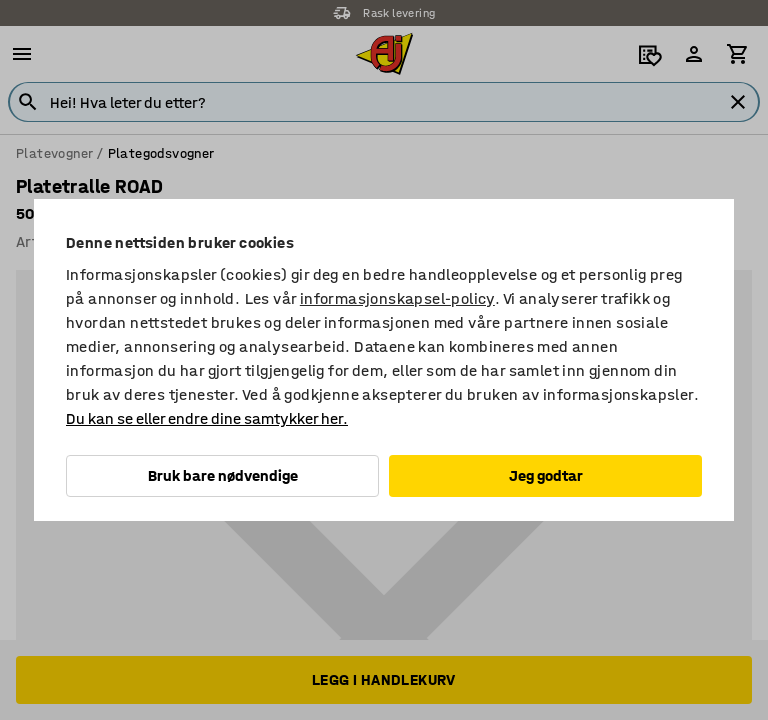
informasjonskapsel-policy (397, 298)
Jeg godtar (546, 475)
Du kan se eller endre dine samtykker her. (207, 418)
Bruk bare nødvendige (223, 475)
